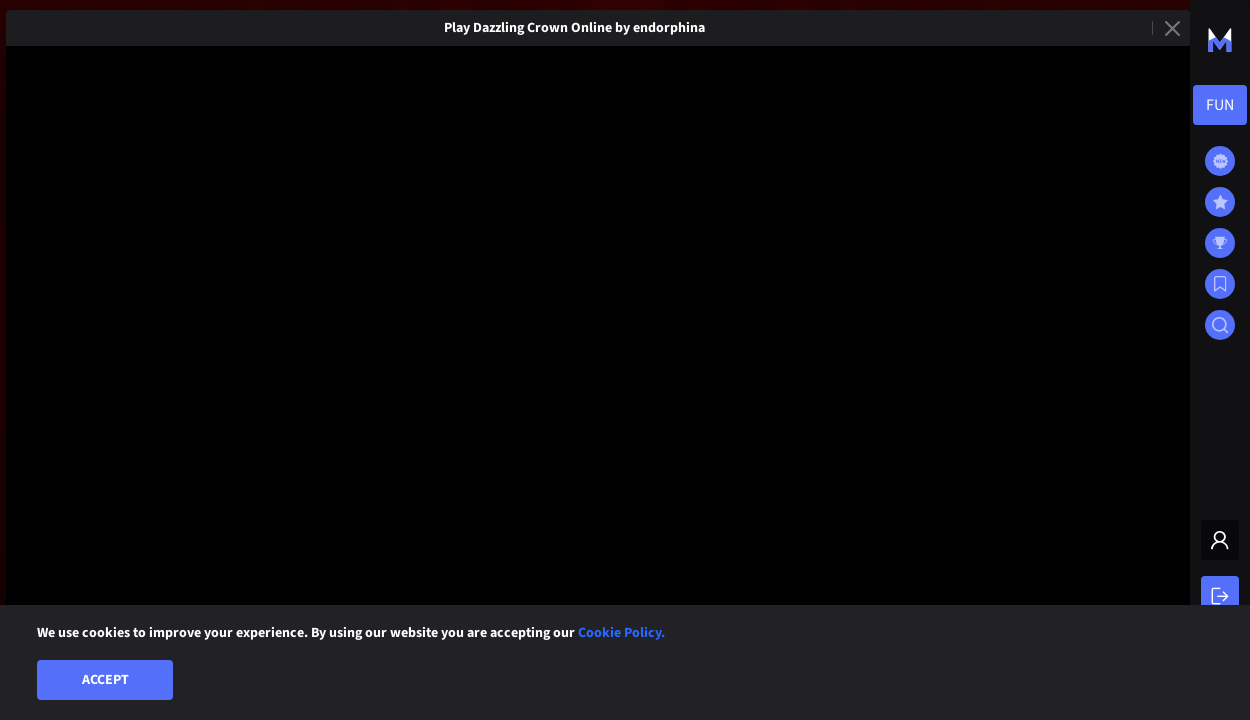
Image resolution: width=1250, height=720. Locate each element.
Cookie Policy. (621, 633)
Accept (105, 680)
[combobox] (1220, 105)
